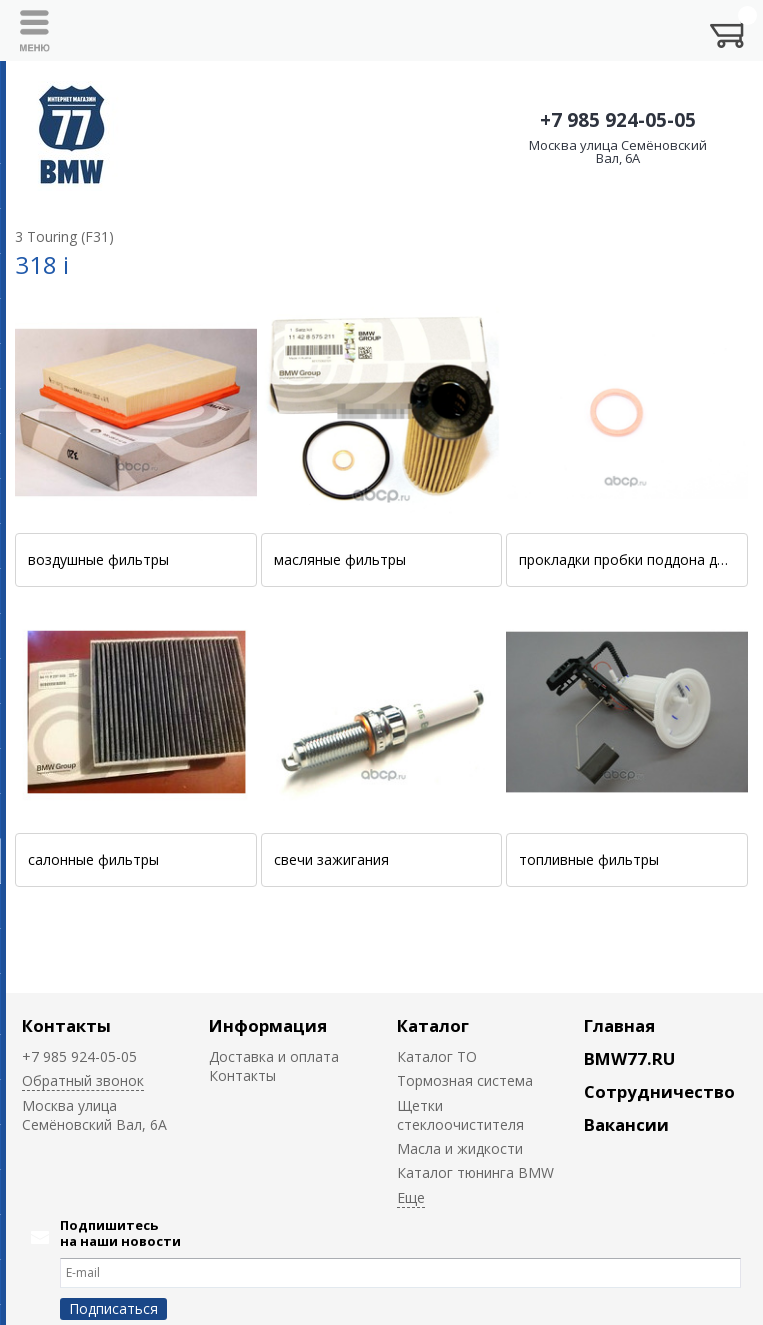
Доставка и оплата (274, 1056)
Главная (619, 1025)
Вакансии (626, 1124)
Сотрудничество (659, 1091)
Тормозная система (465, 1080)
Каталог (433, 1025)
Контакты (66, 1025)
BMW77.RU (629, 1058)
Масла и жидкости (460, 1148)
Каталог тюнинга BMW (475, 1172)
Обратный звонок (83, 1080)
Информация (268, 1025)
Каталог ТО (437, 1056)
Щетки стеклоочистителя (460, 1115)
